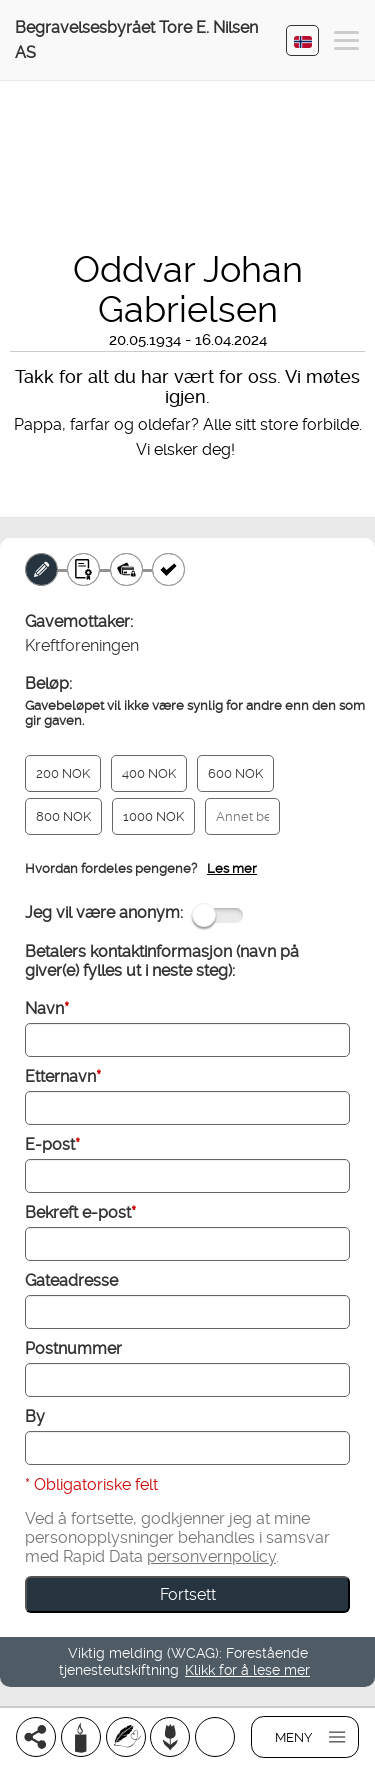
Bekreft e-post (80, 1212)
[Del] (36, 1737)
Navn (47, 1008)
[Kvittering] (168, 569)
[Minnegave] (41, 569)
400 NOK (149, 773)
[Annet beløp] (242, 816)
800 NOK (63, 816)
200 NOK (63, 773)
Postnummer (73, 1348)
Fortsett (188, 1594)
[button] (346, 43)
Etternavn (63, 1076)
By (35, 1416)
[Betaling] (126, 569)
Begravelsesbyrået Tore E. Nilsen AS (136, 40)
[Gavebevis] (83, 569)
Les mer (232, 868)
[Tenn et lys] (81, 1737)
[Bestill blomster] (170, 1737)
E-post (52, 1144)
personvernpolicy (211, 1556)
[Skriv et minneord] (126, 1737)
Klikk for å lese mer (247, 1670)
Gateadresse (71, 1280)
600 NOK (235, 773)
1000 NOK (153, 816)
